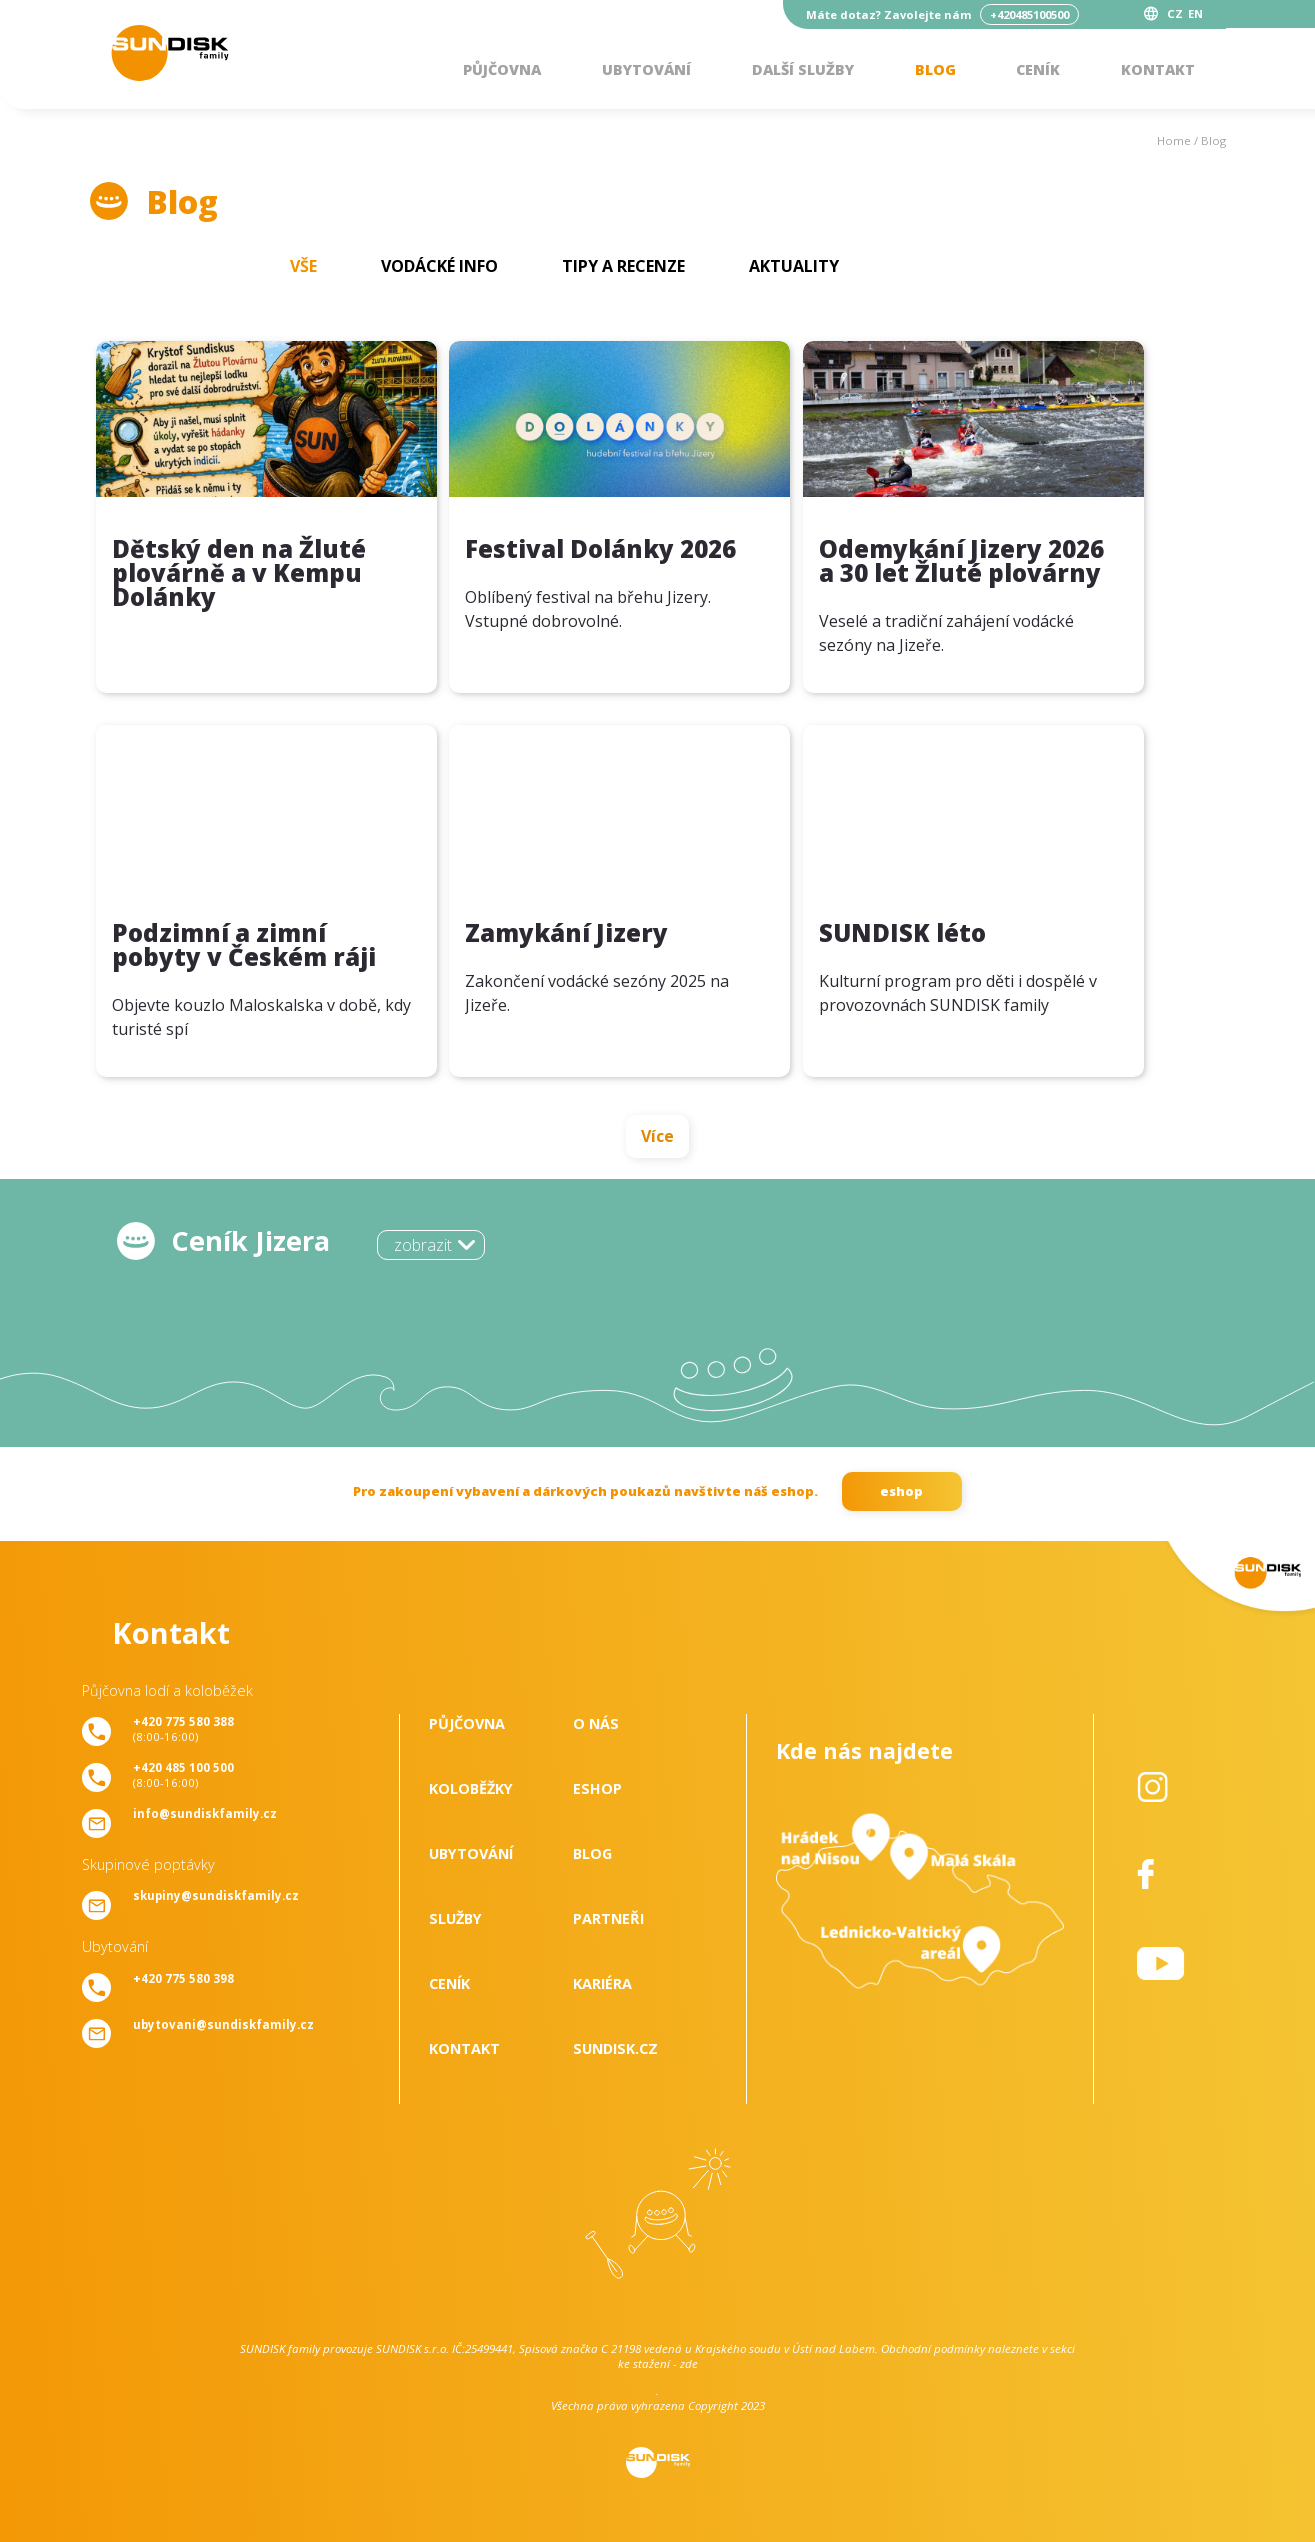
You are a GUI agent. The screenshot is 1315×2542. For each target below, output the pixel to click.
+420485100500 (1029, 14)
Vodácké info (439, 266)
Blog (935, 69)
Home (1174, 140)
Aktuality (794, 266)
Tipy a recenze (623, 266)
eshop (901, 1491)
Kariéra (602, 1983)
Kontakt (1158, 69)
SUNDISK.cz (615, 2048)
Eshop (597, 1788)
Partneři (608, 1918)
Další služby (803, 69)
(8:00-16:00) (183, 1729)
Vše (303, 266)
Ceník (1038, 69)
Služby (455, 1918)
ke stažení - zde (658, 2363)
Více (657, 1136)
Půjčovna (502, 69)
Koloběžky (471, 1788)
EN (1195, 13)
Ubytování (646, 69)
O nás (596, 1723)
